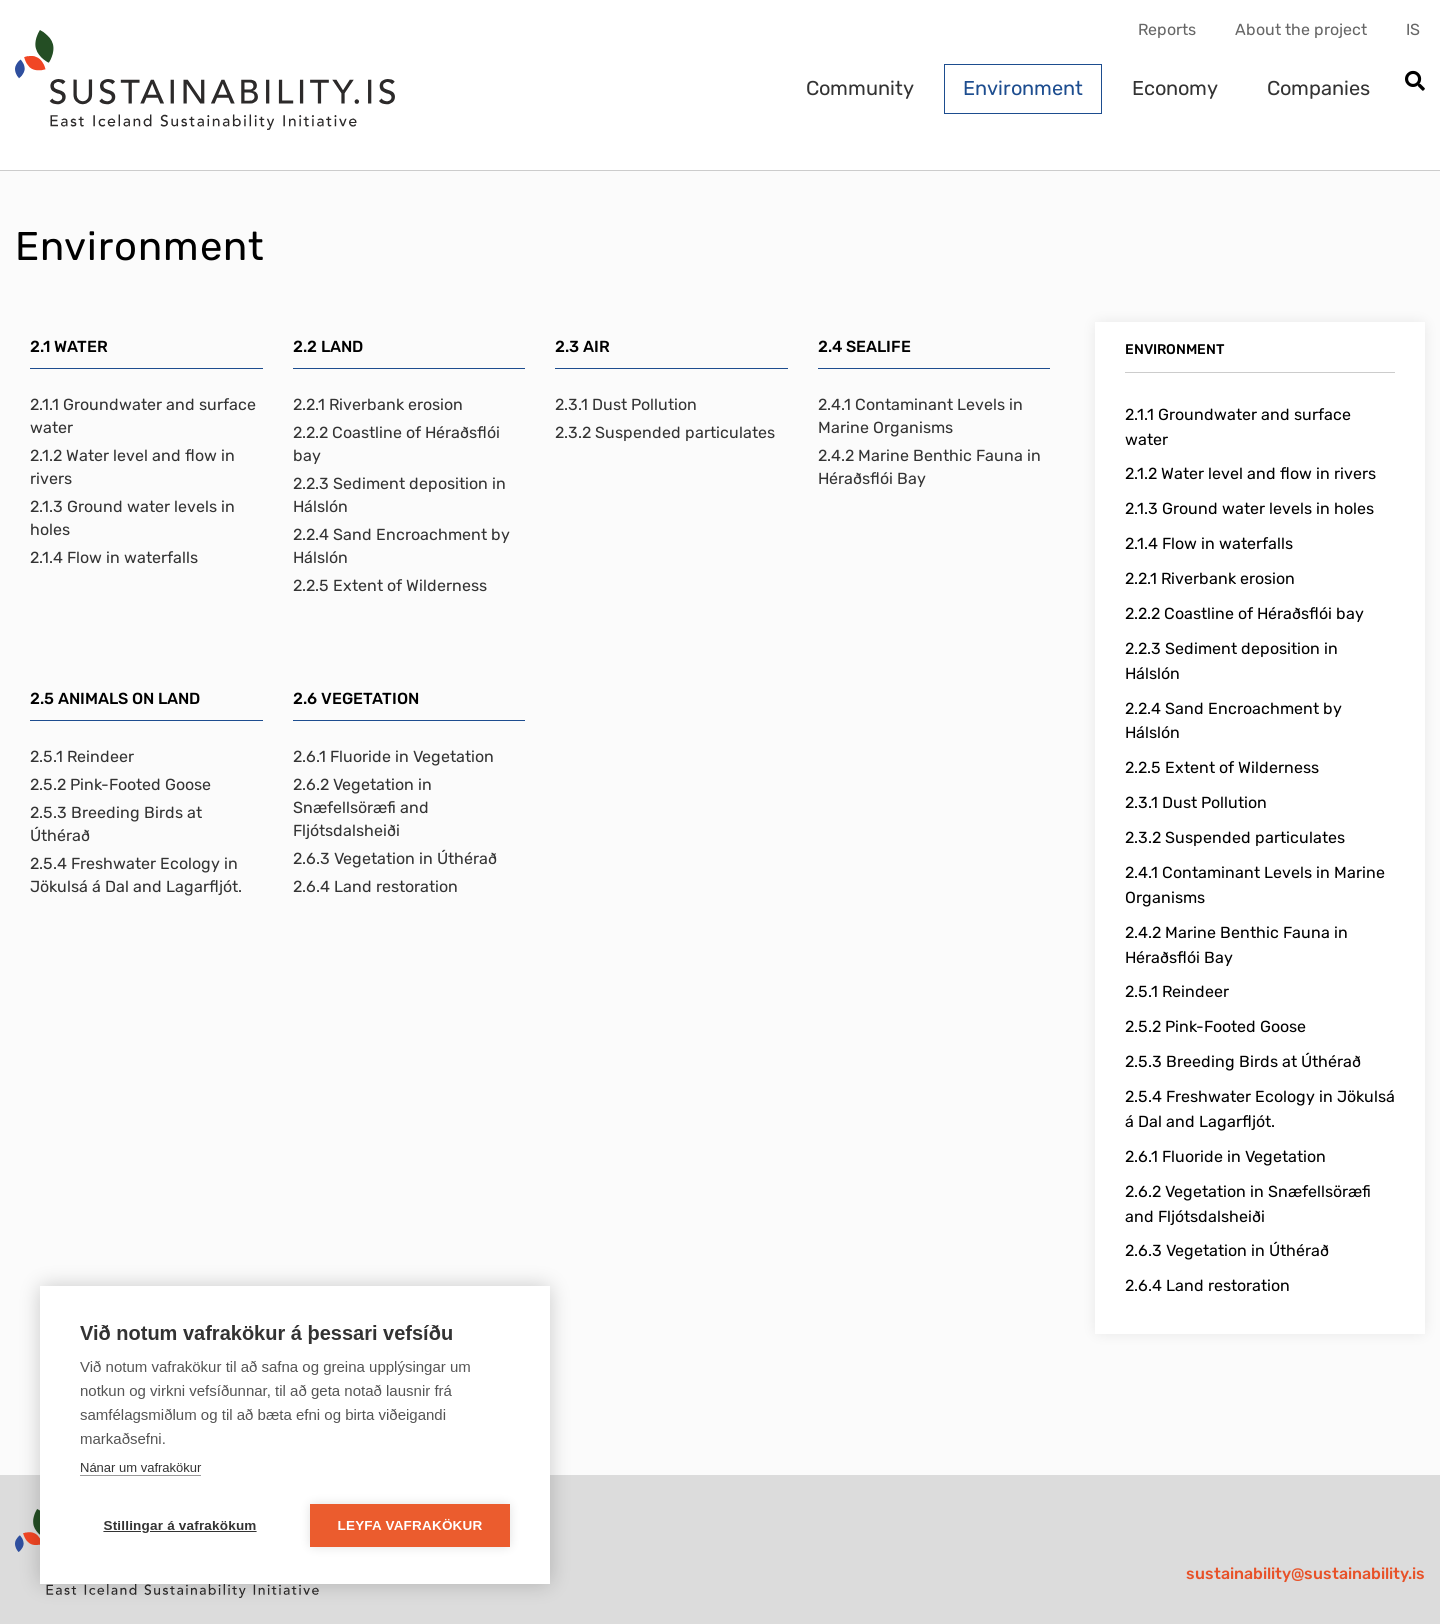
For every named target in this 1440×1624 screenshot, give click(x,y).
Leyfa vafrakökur (410, 1525)
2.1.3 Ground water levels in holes (132, 518)
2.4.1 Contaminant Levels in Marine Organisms (920, 416)
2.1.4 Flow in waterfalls (114, 557)
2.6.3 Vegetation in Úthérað (395, 858)
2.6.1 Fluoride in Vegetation (393, 756)
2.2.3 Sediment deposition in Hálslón (399, 495)
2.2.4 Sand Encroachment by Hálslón (401, 546)
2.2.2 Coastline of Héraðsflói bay (396, 444)
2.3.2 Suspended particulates (665, 432)
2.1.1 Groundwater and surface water (143, 416)
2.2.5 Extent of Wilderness (390, 585)
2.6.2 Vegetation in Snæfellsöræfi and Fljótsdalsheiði (362, 807)
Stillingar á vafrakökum (179, 1525)
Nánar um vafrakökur (140, 1467)
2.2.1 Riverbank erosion (378, 404)
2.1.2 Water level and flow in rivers (132, 467)
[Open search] (1414, 82)
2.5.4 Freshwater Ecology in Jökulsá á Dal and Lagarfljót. (136, 875)
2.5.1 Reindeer (82, 756)
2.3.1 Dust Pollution (626, 404)
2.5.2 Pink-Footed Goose (120, 784)
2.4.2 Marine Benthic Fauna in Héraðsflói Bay (929, 467)
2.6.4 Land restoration (375, 886)
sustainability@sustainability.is (1305, 1573)
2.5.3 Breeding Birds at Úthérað (116, 824)
